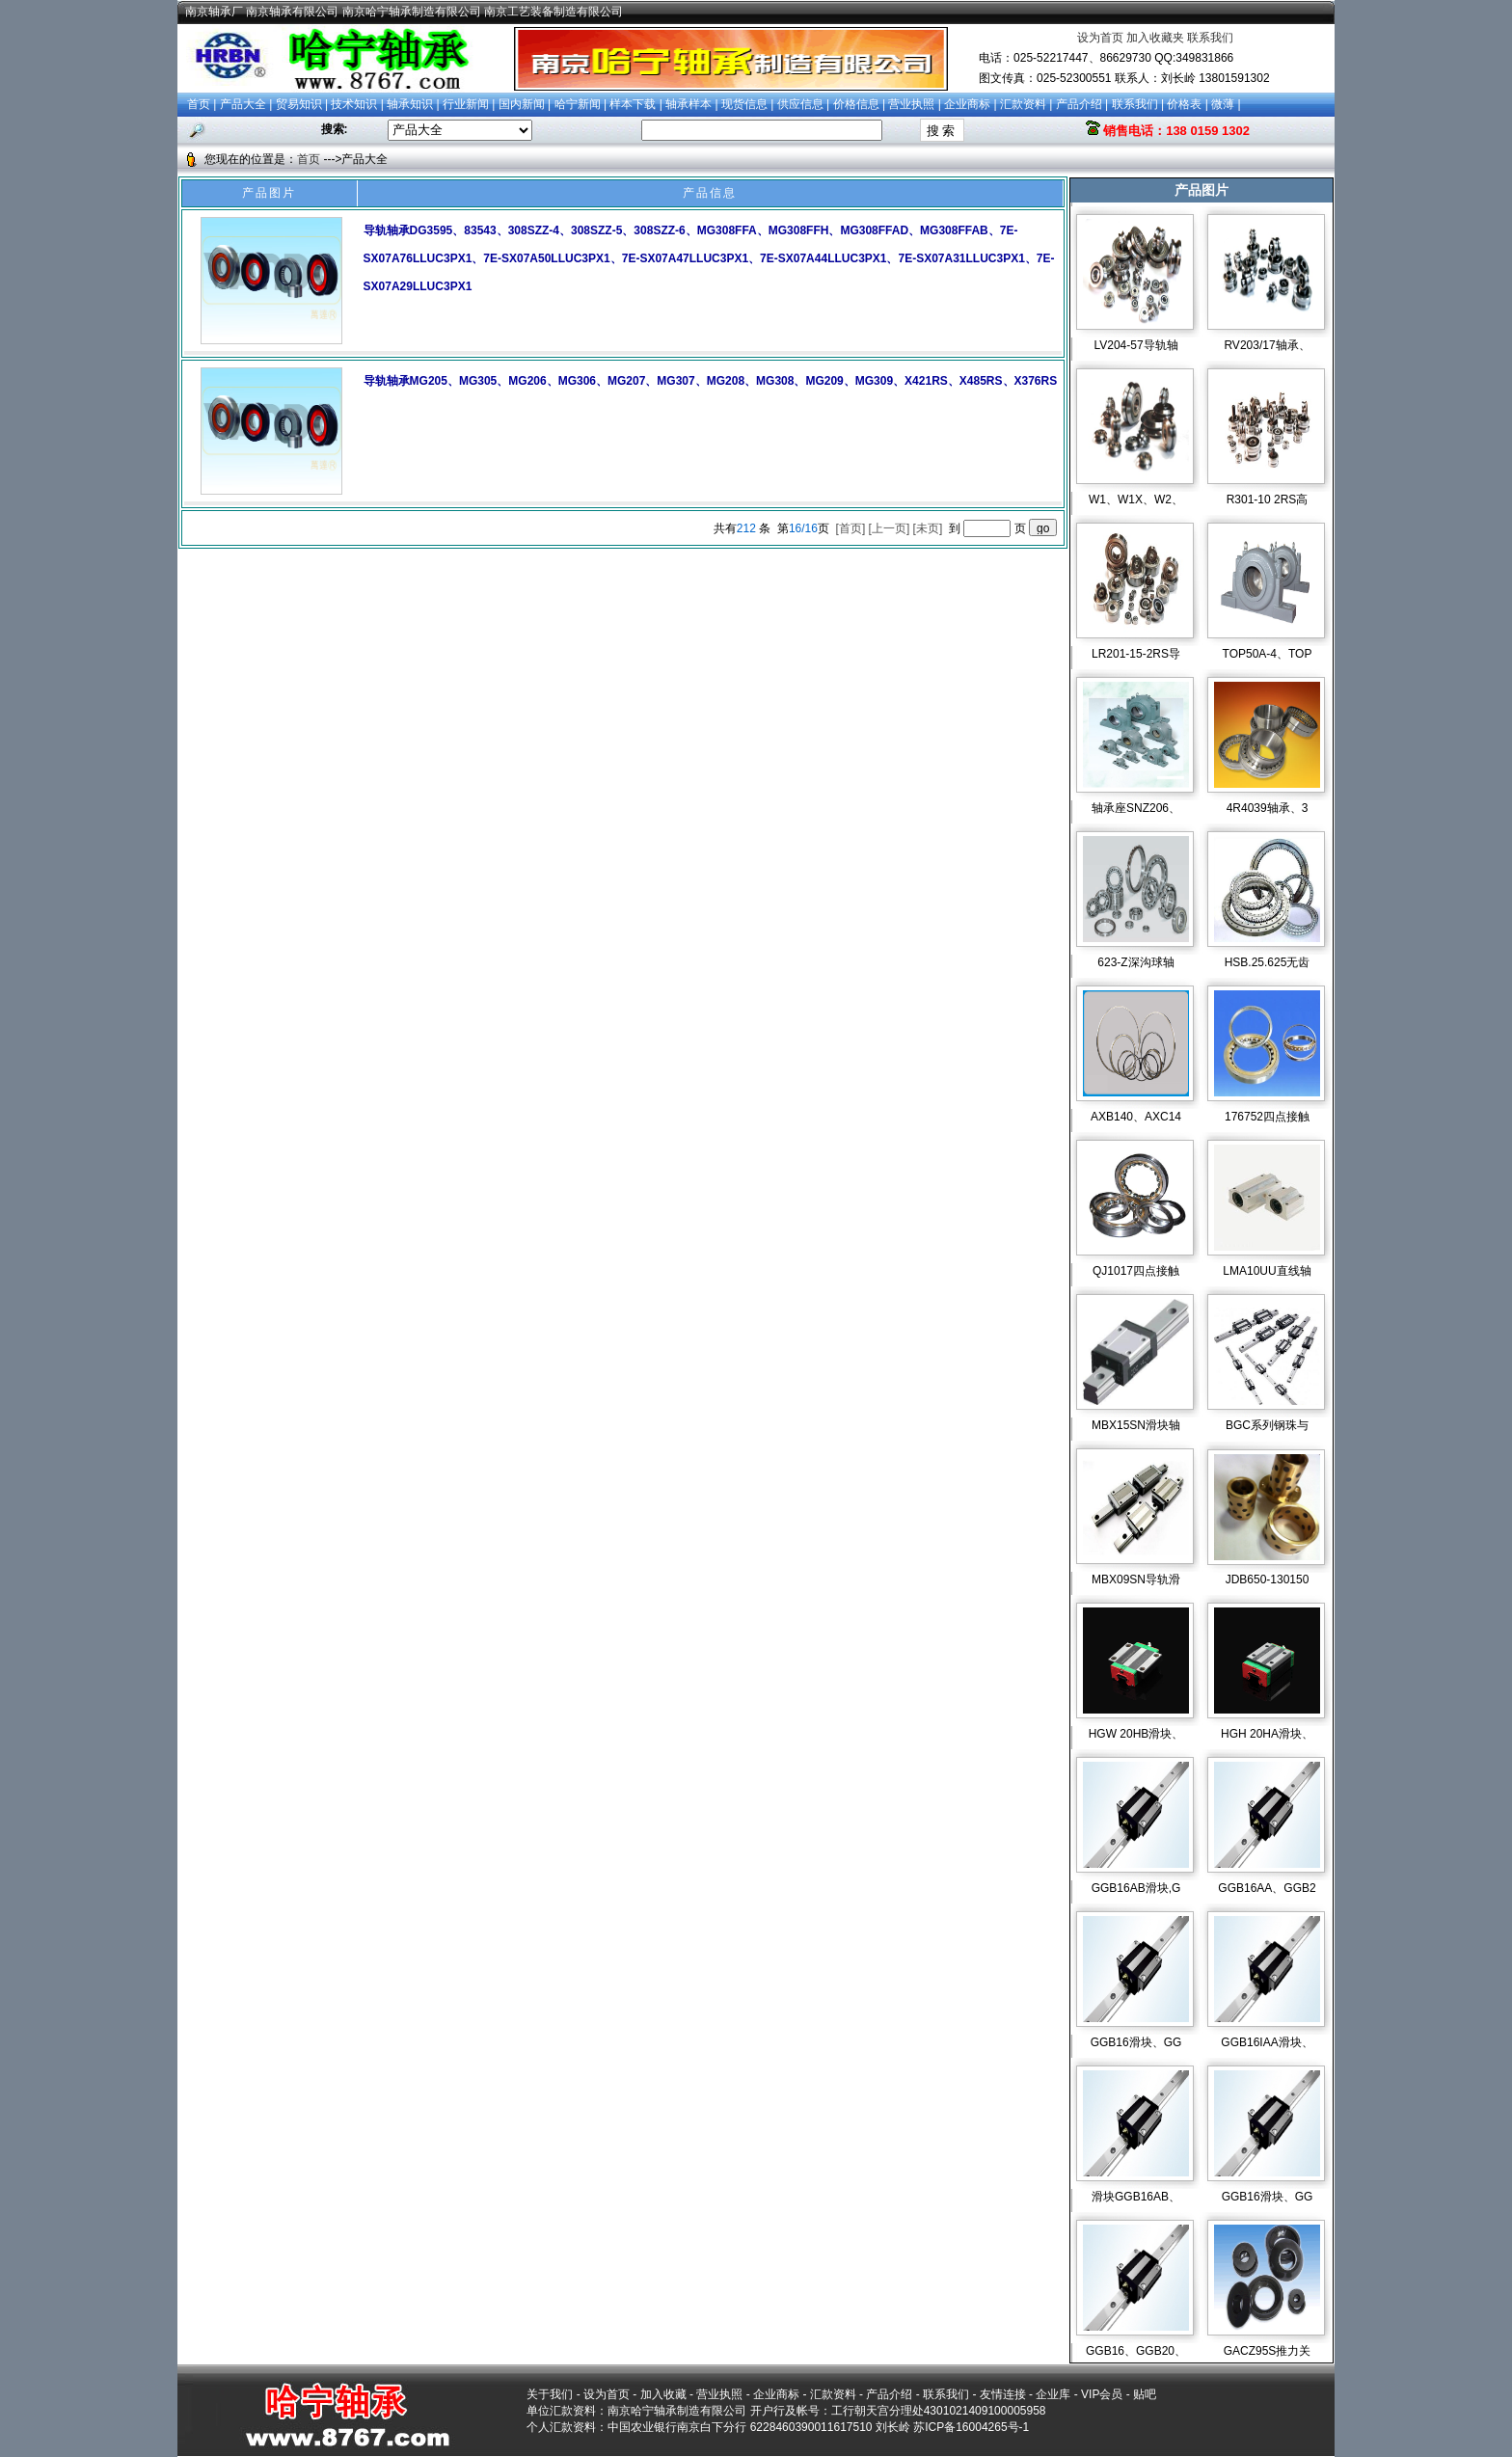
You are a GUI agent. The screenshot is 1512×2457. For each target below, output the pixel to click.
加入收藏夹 (1155, 37)
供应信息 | (805, 104)
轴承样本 (688, 104)
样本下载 (632, 104)
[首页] (852, 528)
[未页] (929, 528)
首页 (198, 104)
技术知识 (354, 104)
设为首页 (1100, 37)
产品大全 (243, 104)
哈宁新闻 (577, 104)
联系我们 (1210, 37)
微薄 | (1225, 104)
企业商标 (967, 104)
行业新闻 (466, 104)
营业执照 (911, 104)
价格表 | (1189, 104)
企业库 (1053, 2394)
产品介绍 (1079, 104)
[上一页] (889, 528)
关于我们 (549, 2394)
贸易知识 (299, 104)
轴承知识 (410, 104)
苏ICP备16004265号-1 (971, 2427)
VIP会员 (1101, 2394)
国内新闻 (522, 104)
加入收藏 (663, 2394)
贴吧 (1144, 2394)
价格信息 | (861, 104)
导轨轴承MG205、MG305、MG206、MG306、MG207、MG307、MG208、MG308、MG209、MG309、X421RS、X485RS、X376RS (711, 381)
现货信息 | (749, 104)
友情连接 (1003, 2394)
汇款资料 (1023, 104)
